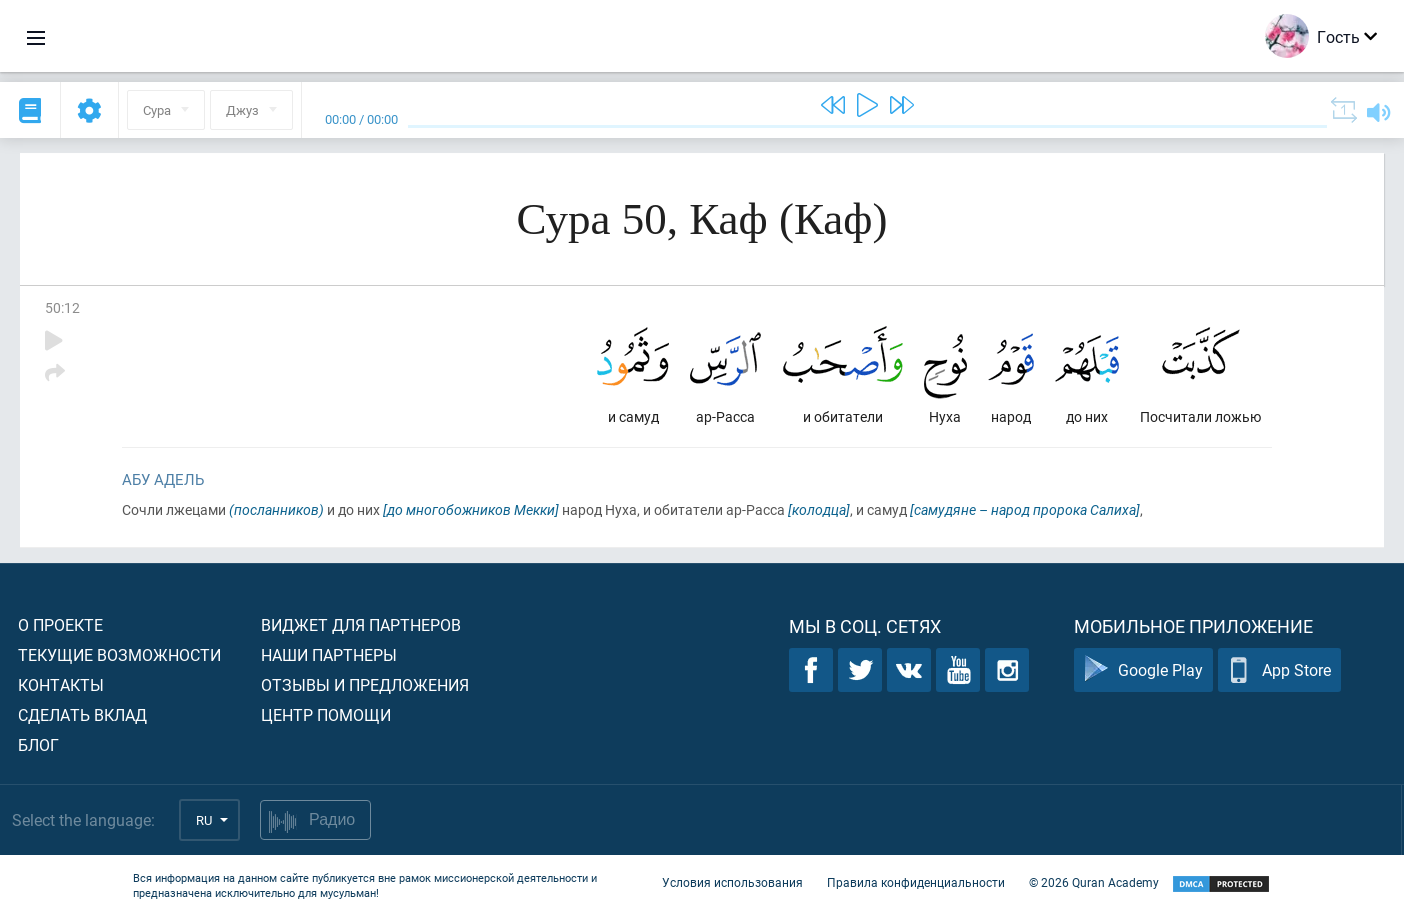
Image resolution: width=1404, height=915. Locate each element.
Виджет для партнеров (361, 624)
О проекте (60, 624)
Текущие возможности (119, 654)
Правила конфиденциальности (916, 883)
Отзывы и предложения (365, 684)
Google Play (1143, 670)
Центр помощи (326, 714)
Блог (38, 744)
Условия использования (732, 883)
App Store (1279, 670)
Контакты (61, 684)
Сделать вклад (82, 714)
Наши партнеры (329, 654)
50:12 (62, 307)
